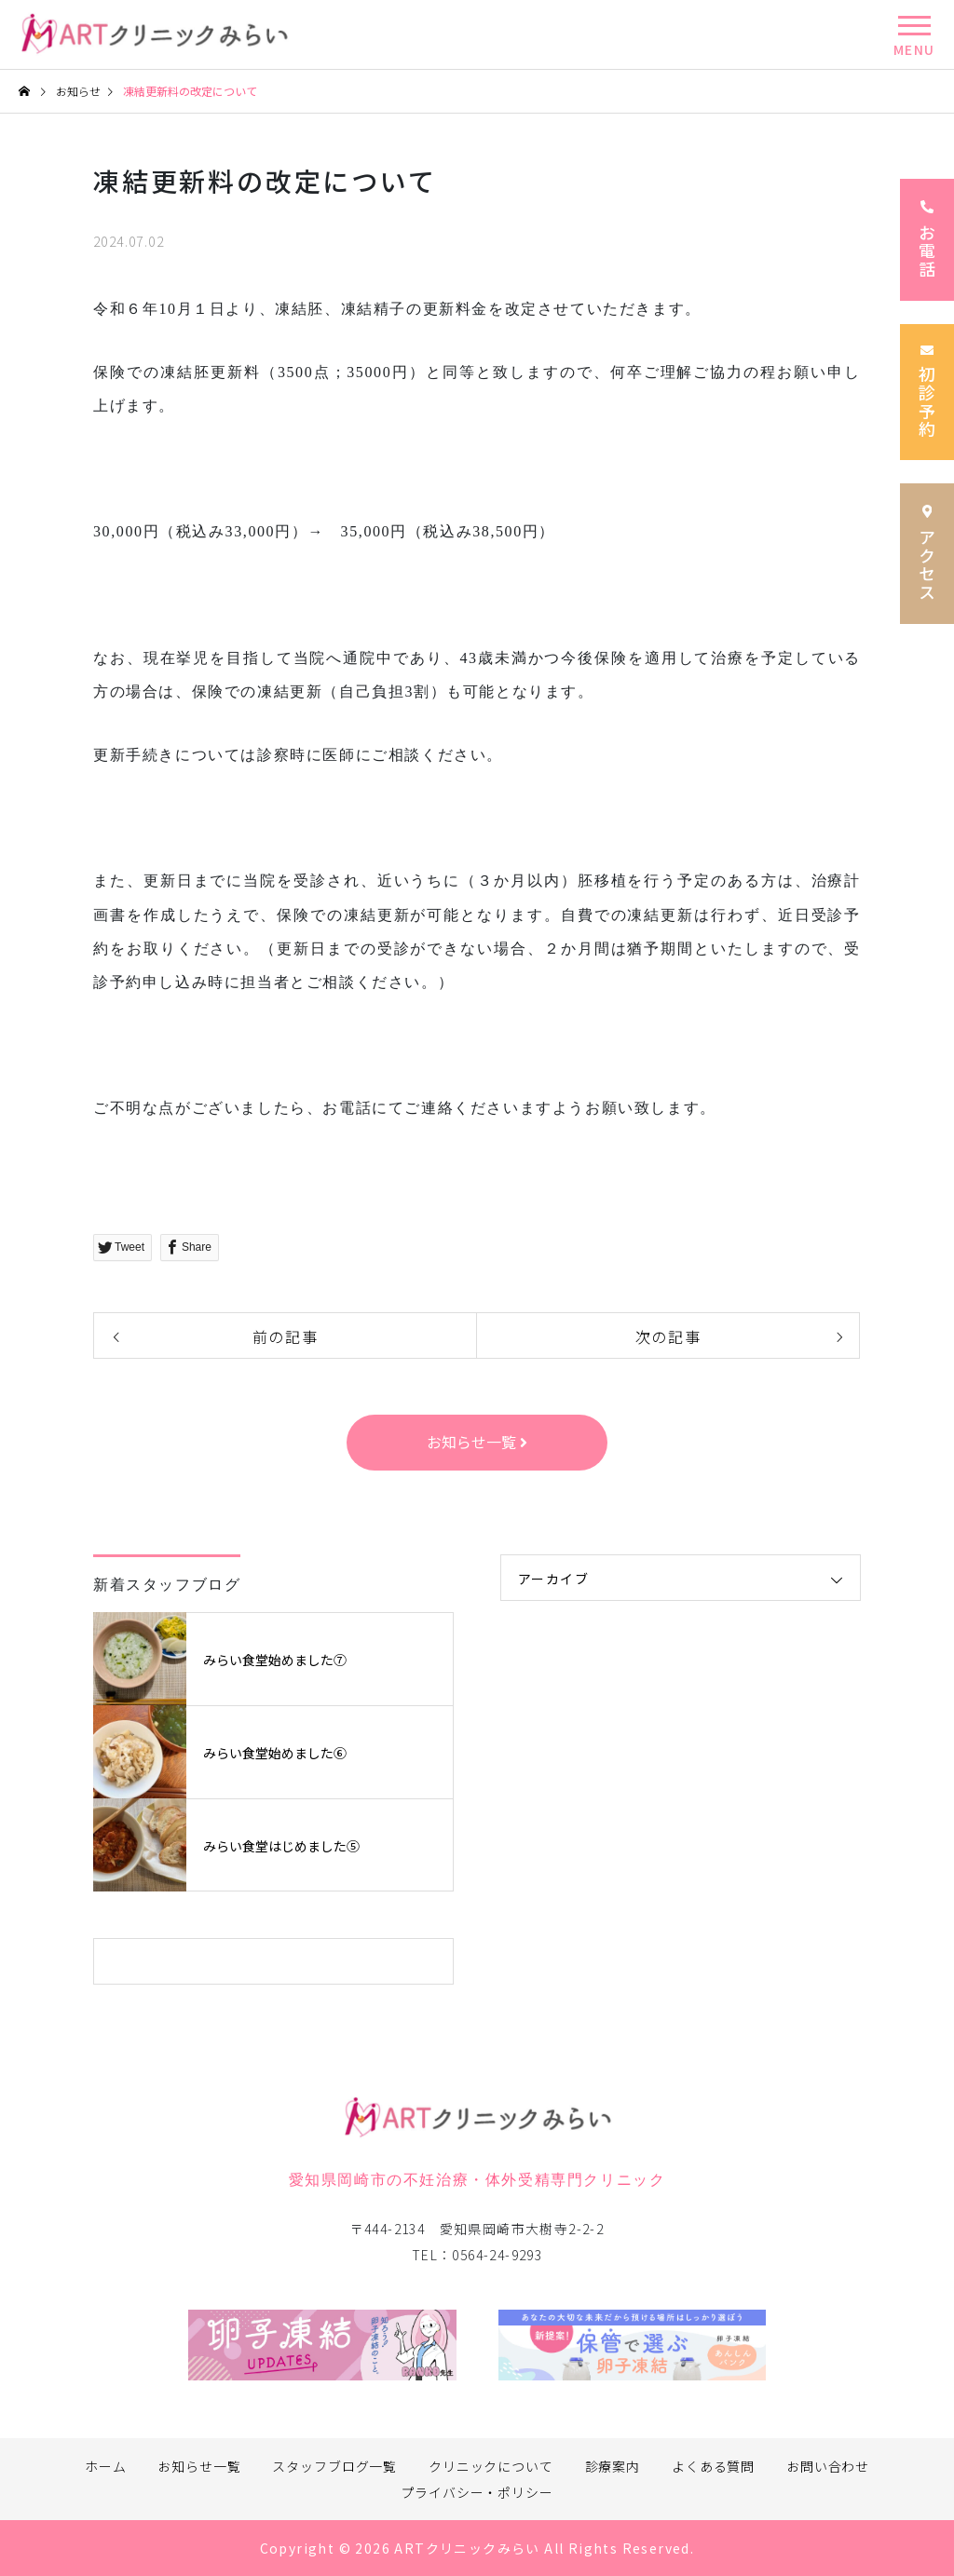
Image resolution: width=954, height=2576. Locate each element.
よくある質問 (713, 2466)
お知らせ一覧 (198, 2466)
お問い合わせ (827, 2466)
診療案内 (612, 2466)
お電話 (927, 239)
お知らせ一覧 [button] (477, 1441)
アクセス (927, 553)
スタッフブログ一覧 (334, 2466)
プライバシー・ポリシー (476, 2492)
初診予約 (927, 393)
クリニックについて (491, 2466)
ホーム (106, 2466)
